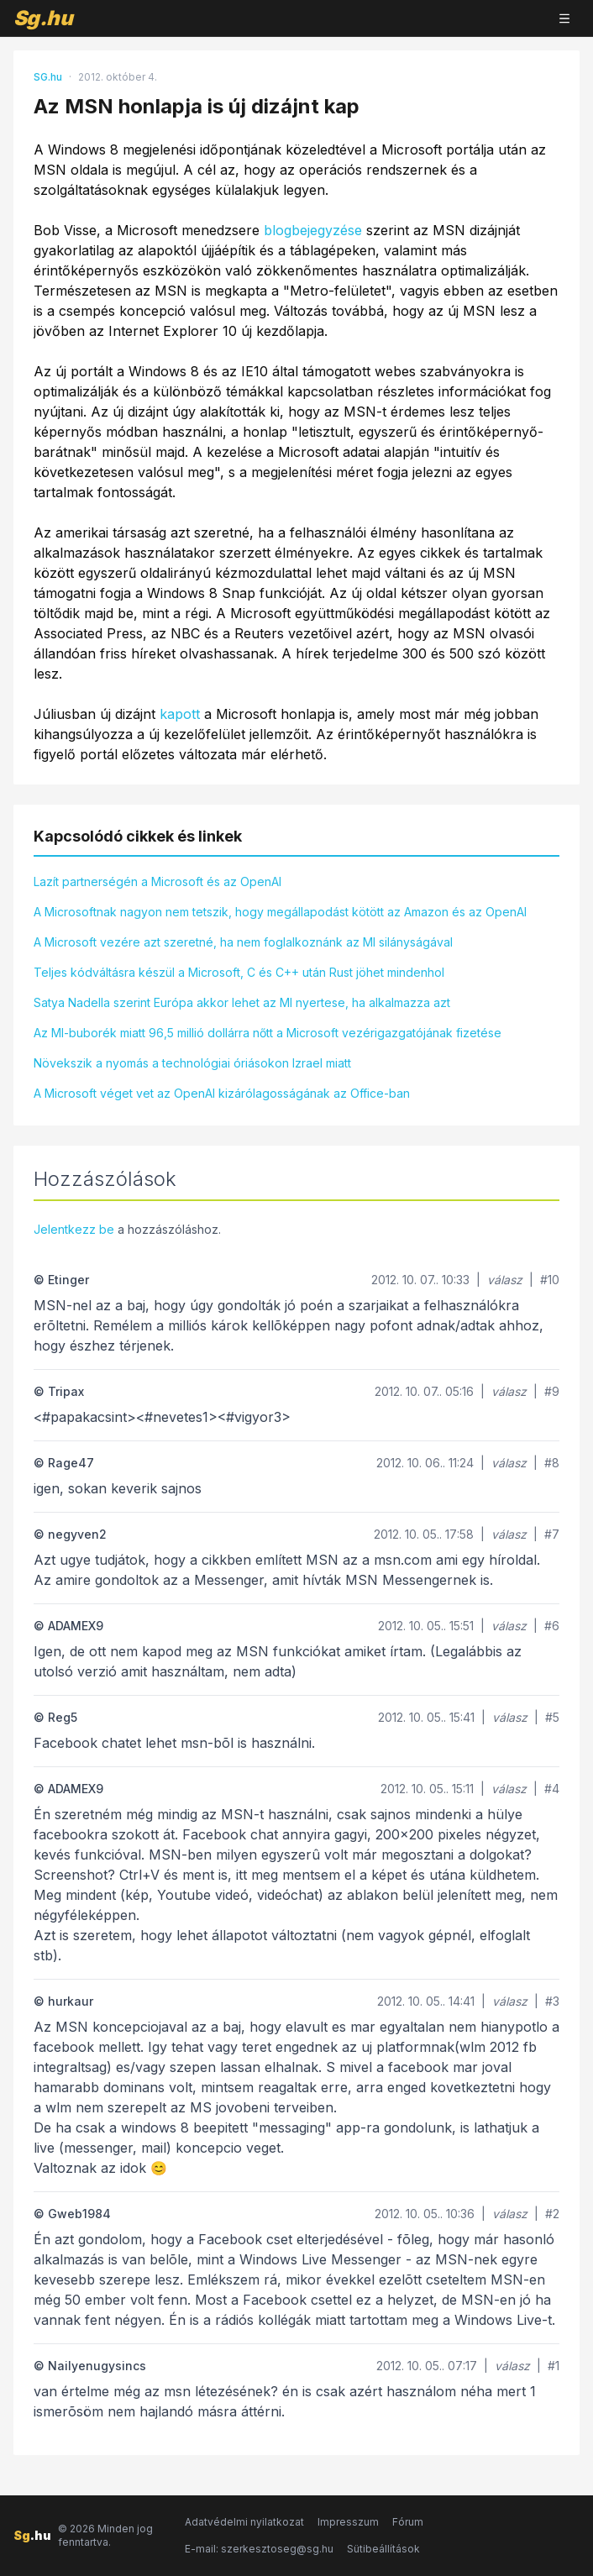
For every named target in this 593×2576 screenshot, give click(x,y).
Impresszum (348, 2522)
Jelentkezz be (74, 1229)
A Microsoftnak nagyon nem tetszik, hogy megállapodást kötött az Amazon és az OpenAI (280, 912)
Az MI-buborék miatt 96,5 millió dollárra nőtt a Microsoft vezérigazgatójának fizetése (267, 1033)
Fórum (407, 2522)
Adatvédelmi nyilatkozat (244, 2522)
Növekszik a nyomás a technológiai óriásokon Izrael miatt (192, 1063)
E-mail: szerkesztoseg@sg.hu (259, 2548)
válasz (504, 1279)
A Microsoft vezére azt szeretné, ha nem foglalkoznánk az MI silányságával (243, 942)
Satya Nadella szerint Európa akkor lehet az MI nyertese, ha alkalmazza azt (242, 1002)
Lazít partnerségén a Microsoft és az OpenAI (157, 881)
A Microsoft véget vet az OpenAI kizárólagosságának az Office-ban (222, 1093)
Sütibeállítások (383, 2548)
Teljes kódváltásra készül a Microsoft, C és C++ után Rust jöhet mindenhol (239, 972)
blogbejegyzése (313, 230)
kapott (180, 714)
